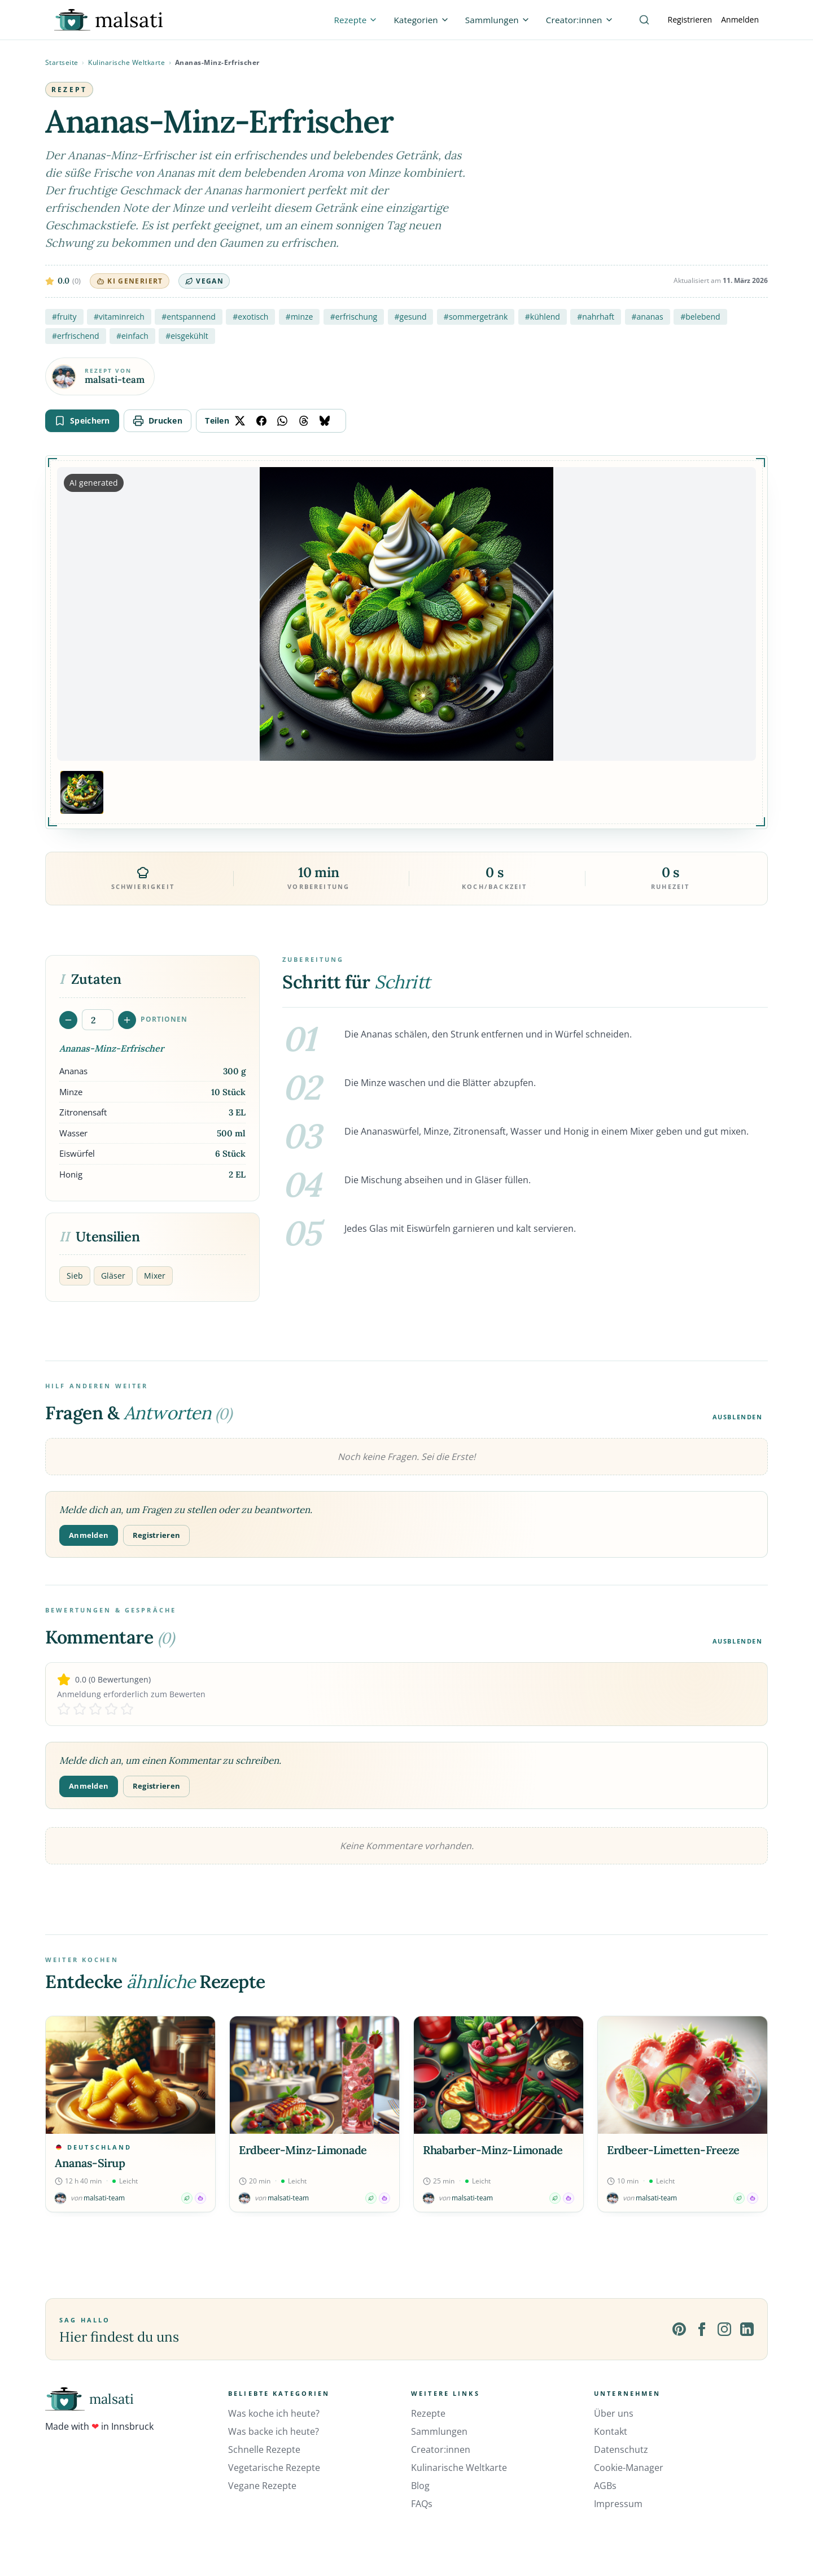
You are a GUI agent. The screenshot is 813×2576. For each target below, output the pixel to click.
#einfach (132, 335)
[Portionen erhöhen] (127, 1020)
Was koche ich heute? (274, 2413)
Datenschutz (621, 2449)
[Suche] (644, 20)
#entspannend (188, 316)
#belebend (700, 316)
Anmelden (740, 19)
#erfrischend (75, 335)
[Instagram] (724, 2329)
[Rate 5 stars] (127, 1709)
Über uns (613, 2413)
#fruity (64, 316)
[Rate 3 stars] (95, 1709)
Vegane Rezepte (262, 2485)
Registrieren (690, 19)
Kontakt (610, 2431)
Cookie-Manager (628, 2467)
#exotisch (250, 316)
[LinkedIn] (747, 2329)
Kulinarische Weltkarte (126, 62)
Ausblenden (738, 1417)
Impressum (618, 2503)
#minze (299, 316)
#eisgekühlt (186, 335)
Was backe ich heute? (273, 2431)
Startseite (61, 62)
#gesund (411, 316)
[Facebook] (702, 2329)
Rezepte (428, 2413)
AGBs (605, 2485)
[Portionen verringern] (68, 1020)
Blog (420, 2485)
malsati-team (115, 380)
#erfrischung (353, 316)
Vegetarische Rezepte (274, 2467)
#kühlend (542, 316)
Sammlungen (439, 2431)
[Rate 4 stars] (111, 1709)
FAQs (421, 2503)
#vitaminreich (119, 316)
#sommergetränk (476, 316)
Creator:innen (440, 2449)
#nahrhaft (595, 316)
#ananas (647, 316)
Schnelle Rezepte (264, 2449)
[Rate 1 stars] (64, 1709)
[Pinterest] (679, 2329)
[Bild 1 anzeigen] (81, 792)
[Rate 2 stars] (79, 1709)
